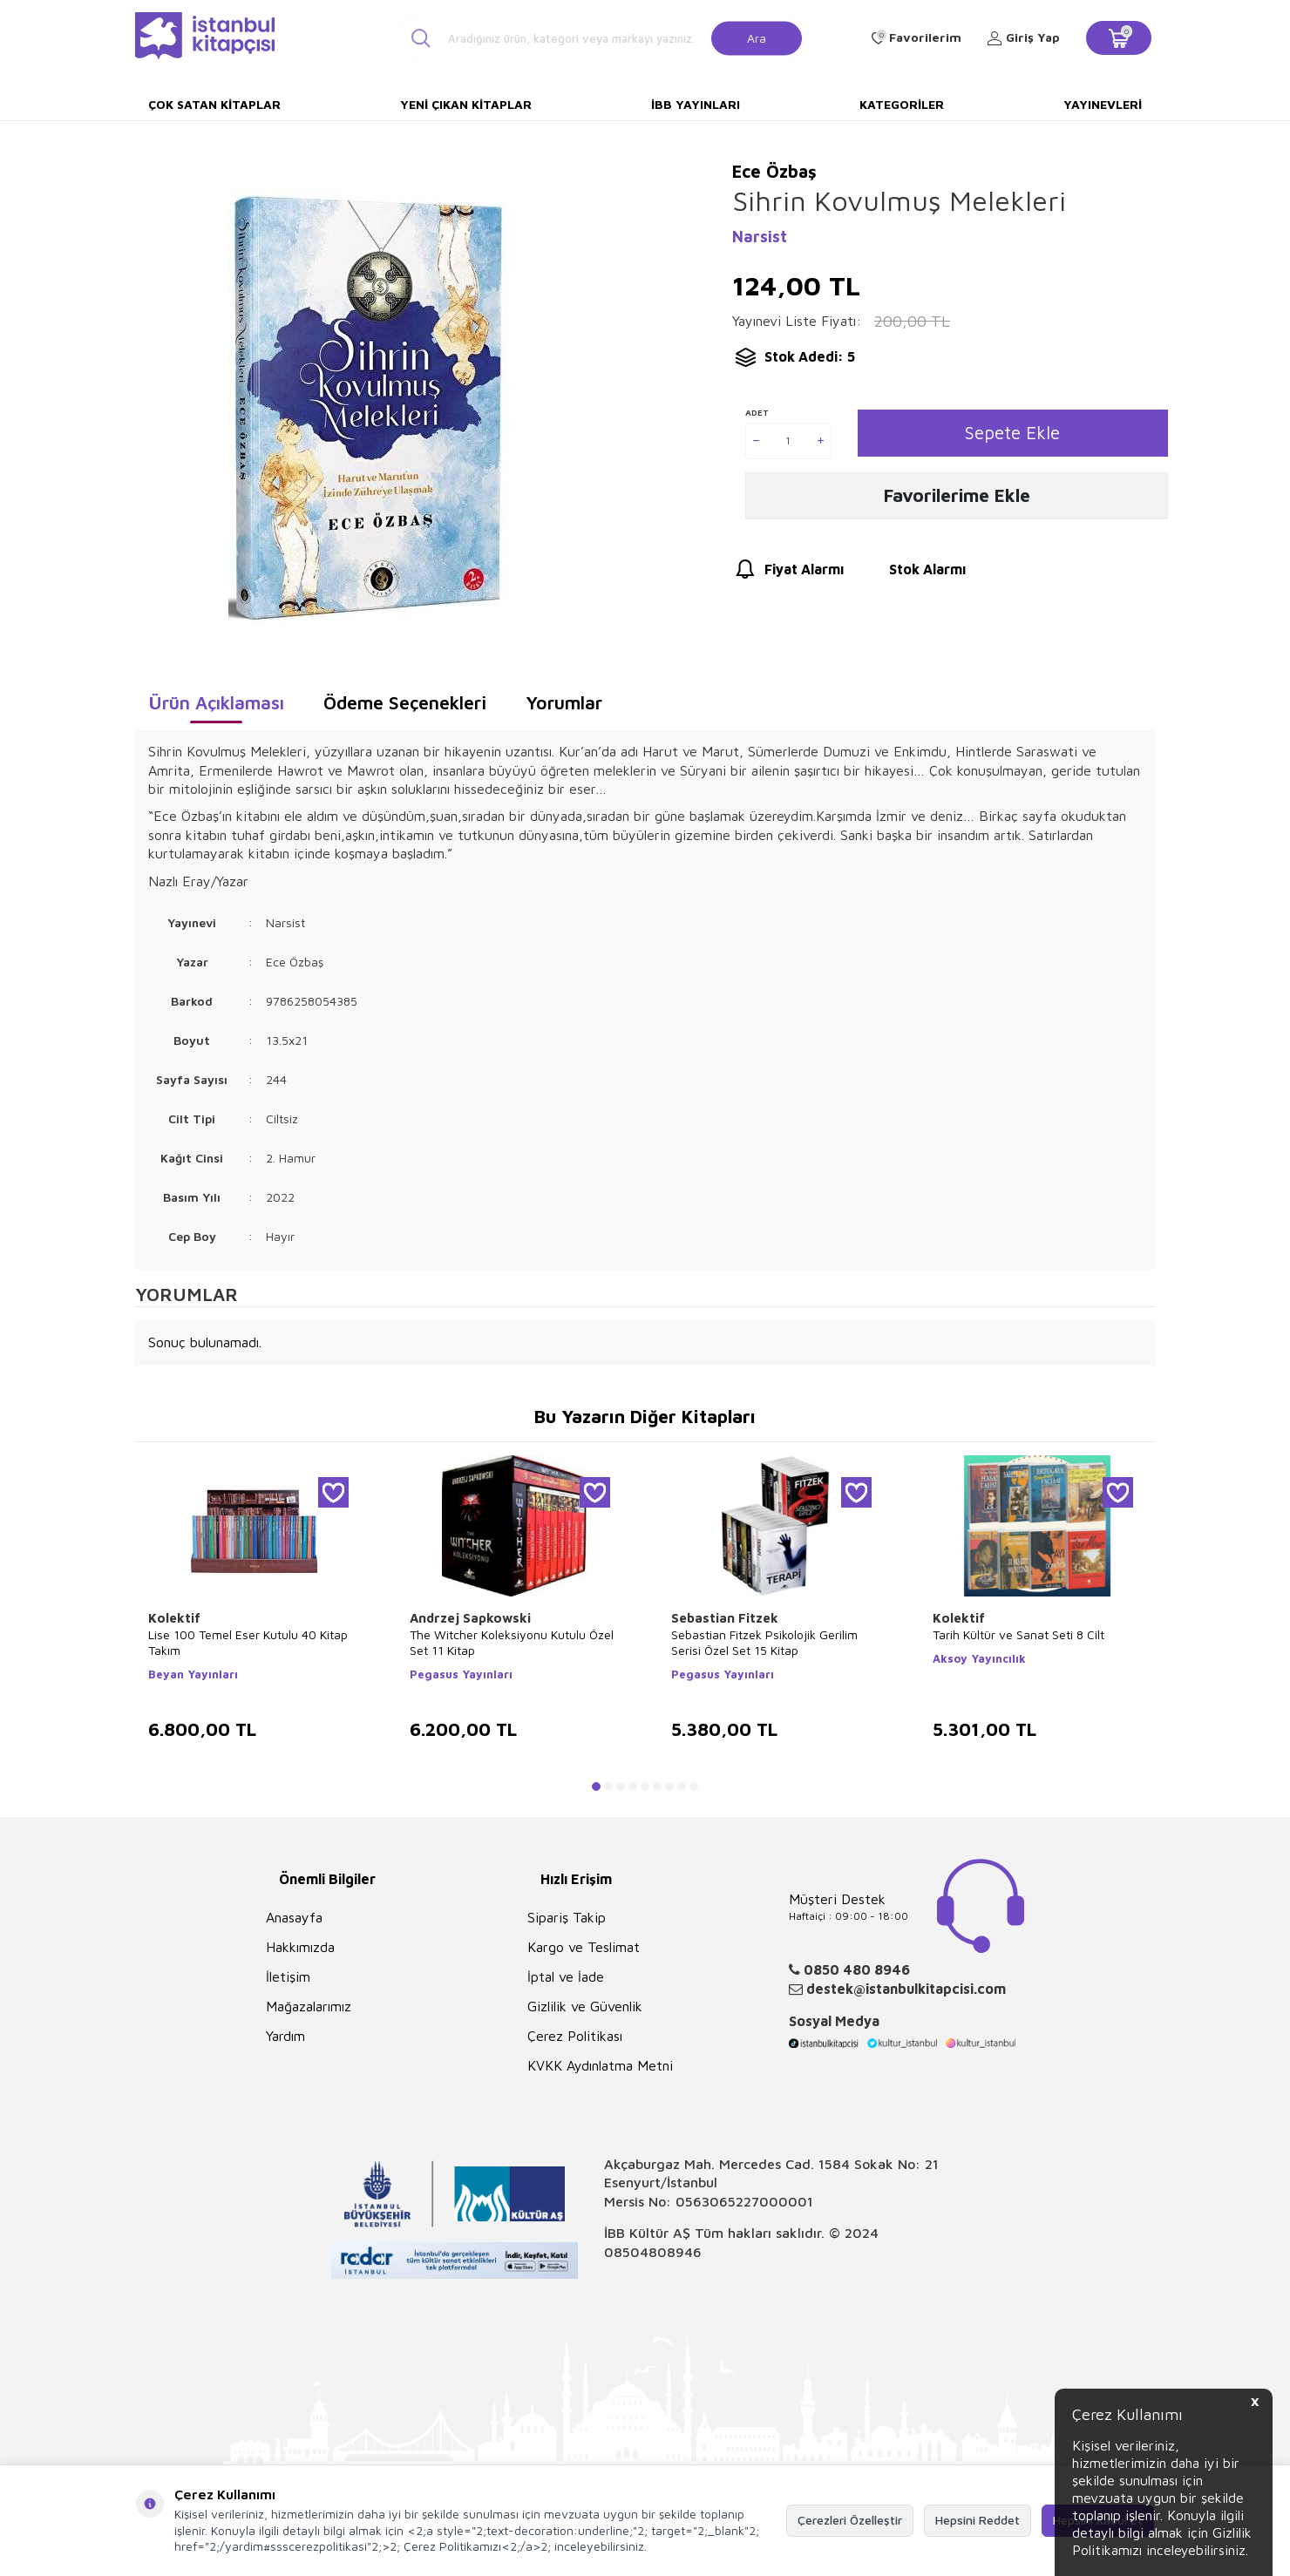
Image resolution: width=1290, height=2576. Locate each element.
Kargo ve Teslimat (583, 1947)
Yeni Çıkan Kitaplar (466, 104)
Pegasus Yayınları (461, 1674)
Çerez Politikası (574, 2036)
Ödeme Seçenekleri (404, 702)
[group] (367, 405)
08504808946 (653, 2252)
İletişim (288, 1976)
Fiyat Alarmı (788, 575)
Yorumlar (564, 702)
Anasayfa (294, 1917)
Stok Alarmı (911, 575)
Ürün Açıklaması (216, 702)
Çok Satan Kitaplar (214, 104)
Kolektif (174, 1617)
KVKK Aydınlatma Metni (600, 2065)
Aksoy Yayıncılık (979, 1658)
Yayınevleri (1102, 104)
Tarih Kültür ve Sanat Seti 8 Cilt (1018, 1634)
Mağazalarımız (308, 2006)
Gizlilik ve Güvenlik (584, 2006)
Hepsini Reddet (977, 2519)
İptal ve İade (565, 1976)
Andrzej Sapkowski (470, 1617)
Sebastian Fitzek (724, 1617)
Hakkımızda (300, 1947)
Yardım (285, 2036)
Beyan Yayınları (193, 1674)
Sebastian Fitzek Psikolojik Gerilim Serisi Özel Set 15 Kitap (764, 1642)
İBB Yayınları (695, 104)
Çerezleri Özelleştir (850, 2519)
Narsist (759, 236)
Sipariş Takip (566, 1917)
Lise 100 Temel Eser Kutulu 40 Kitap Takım (248, 1642)
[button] (596, 1786)
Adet (757, 412)
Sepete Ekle (1012, 432)
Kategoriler (901, 104)
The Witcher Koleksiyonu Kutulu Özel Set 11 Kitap (512, 1642)
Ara (756, 37)
